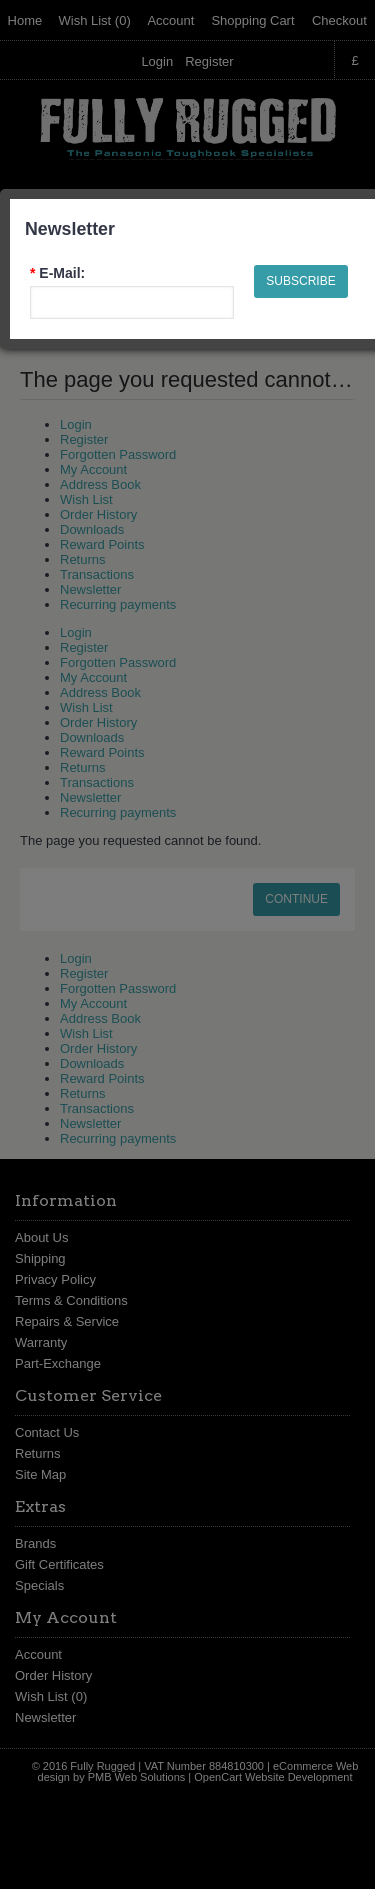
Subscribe (300, 281)
